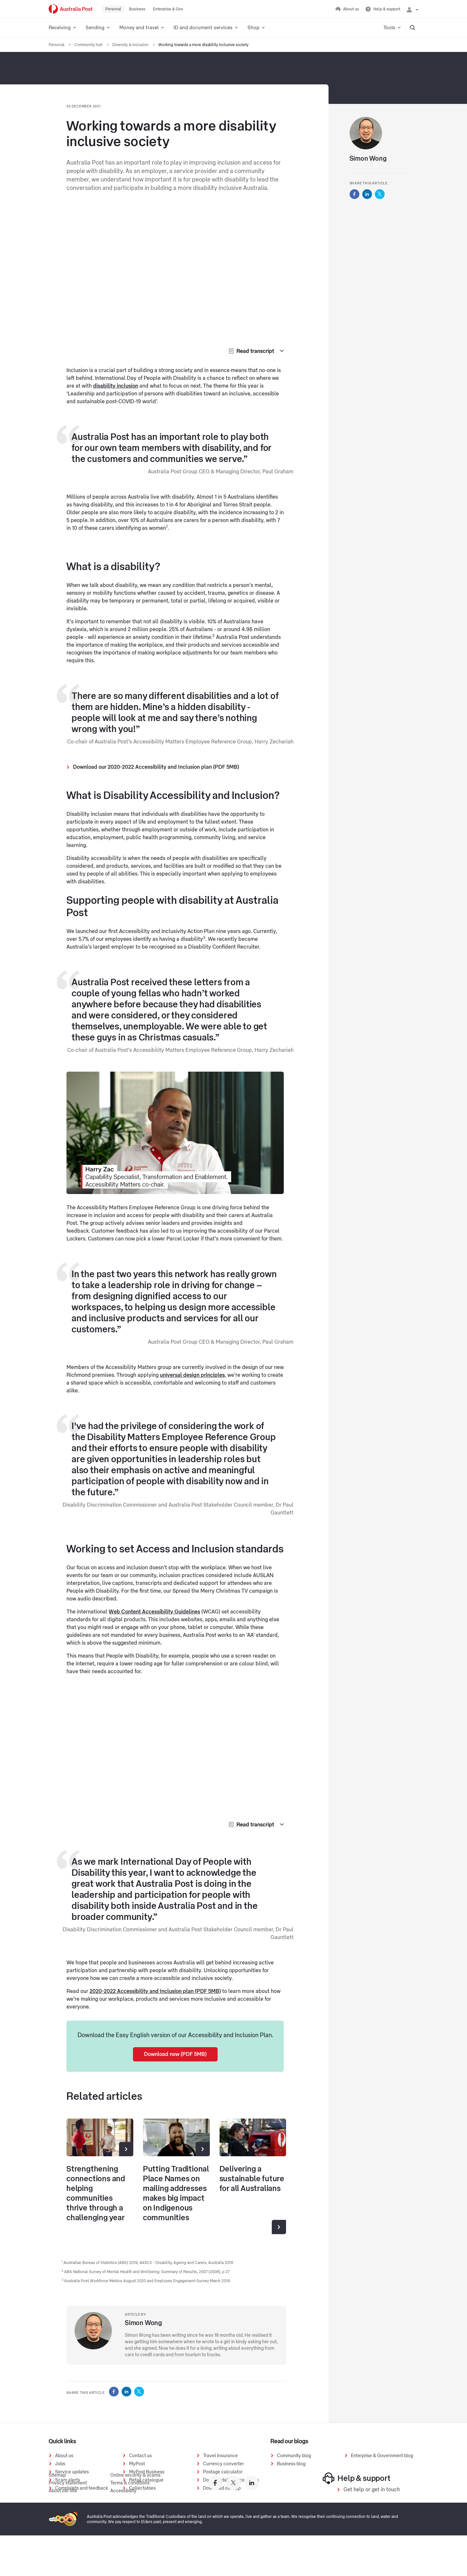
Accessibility (123, 2531)
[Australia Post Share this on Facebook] (114, 2391)
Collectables (142, 2488)
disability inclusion (115, 386)
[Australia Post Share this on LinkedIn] (126, 2391)
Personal (57, 45)
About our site (63, 2531)
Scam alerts (67, 2480)
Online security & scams (135, 2516)
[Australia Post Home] (70, 9)
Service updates (72, 2472)
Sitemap (57, 2516)
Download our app (222, 2488)
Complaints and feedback (81, 2488)
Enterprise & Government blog (382, 2456)
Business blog (291, 2464)
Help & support (356, 2519)
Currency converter (223, 2464)
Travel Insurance (220, 2456)
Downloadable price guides (231, 2480)
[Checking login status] (412, 9)
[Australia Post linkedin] (252, 2523)
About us (64, 2456)
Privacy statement (68, 2523)
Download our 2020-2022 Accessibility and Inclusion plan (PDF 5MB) (156, 767)
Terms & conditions (130, 2523)
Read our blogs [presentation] (289, 2441)
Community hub (88, 45)
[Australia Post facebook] (215, 2523)
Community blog (294, 2456)
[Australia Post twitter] (233, 2523)
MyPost (137, 2464)
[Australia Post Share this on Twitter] (139, 2391)
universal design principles (192, 1375)
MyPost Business (146, 2472)
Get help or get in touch (371, 2530)
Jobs (60, 2464)
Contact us (140, 2456)
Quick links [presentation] (62, 2441)
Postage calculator (223, 2472)
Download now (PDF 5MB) (175, 2054)
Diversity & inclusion (131, 45)
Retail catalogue (146, 2480)
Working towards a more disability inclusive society (203, 45)
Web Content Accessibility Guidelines (154, 1611)
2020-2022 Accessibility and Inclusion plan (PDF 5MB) (155, 1991)
